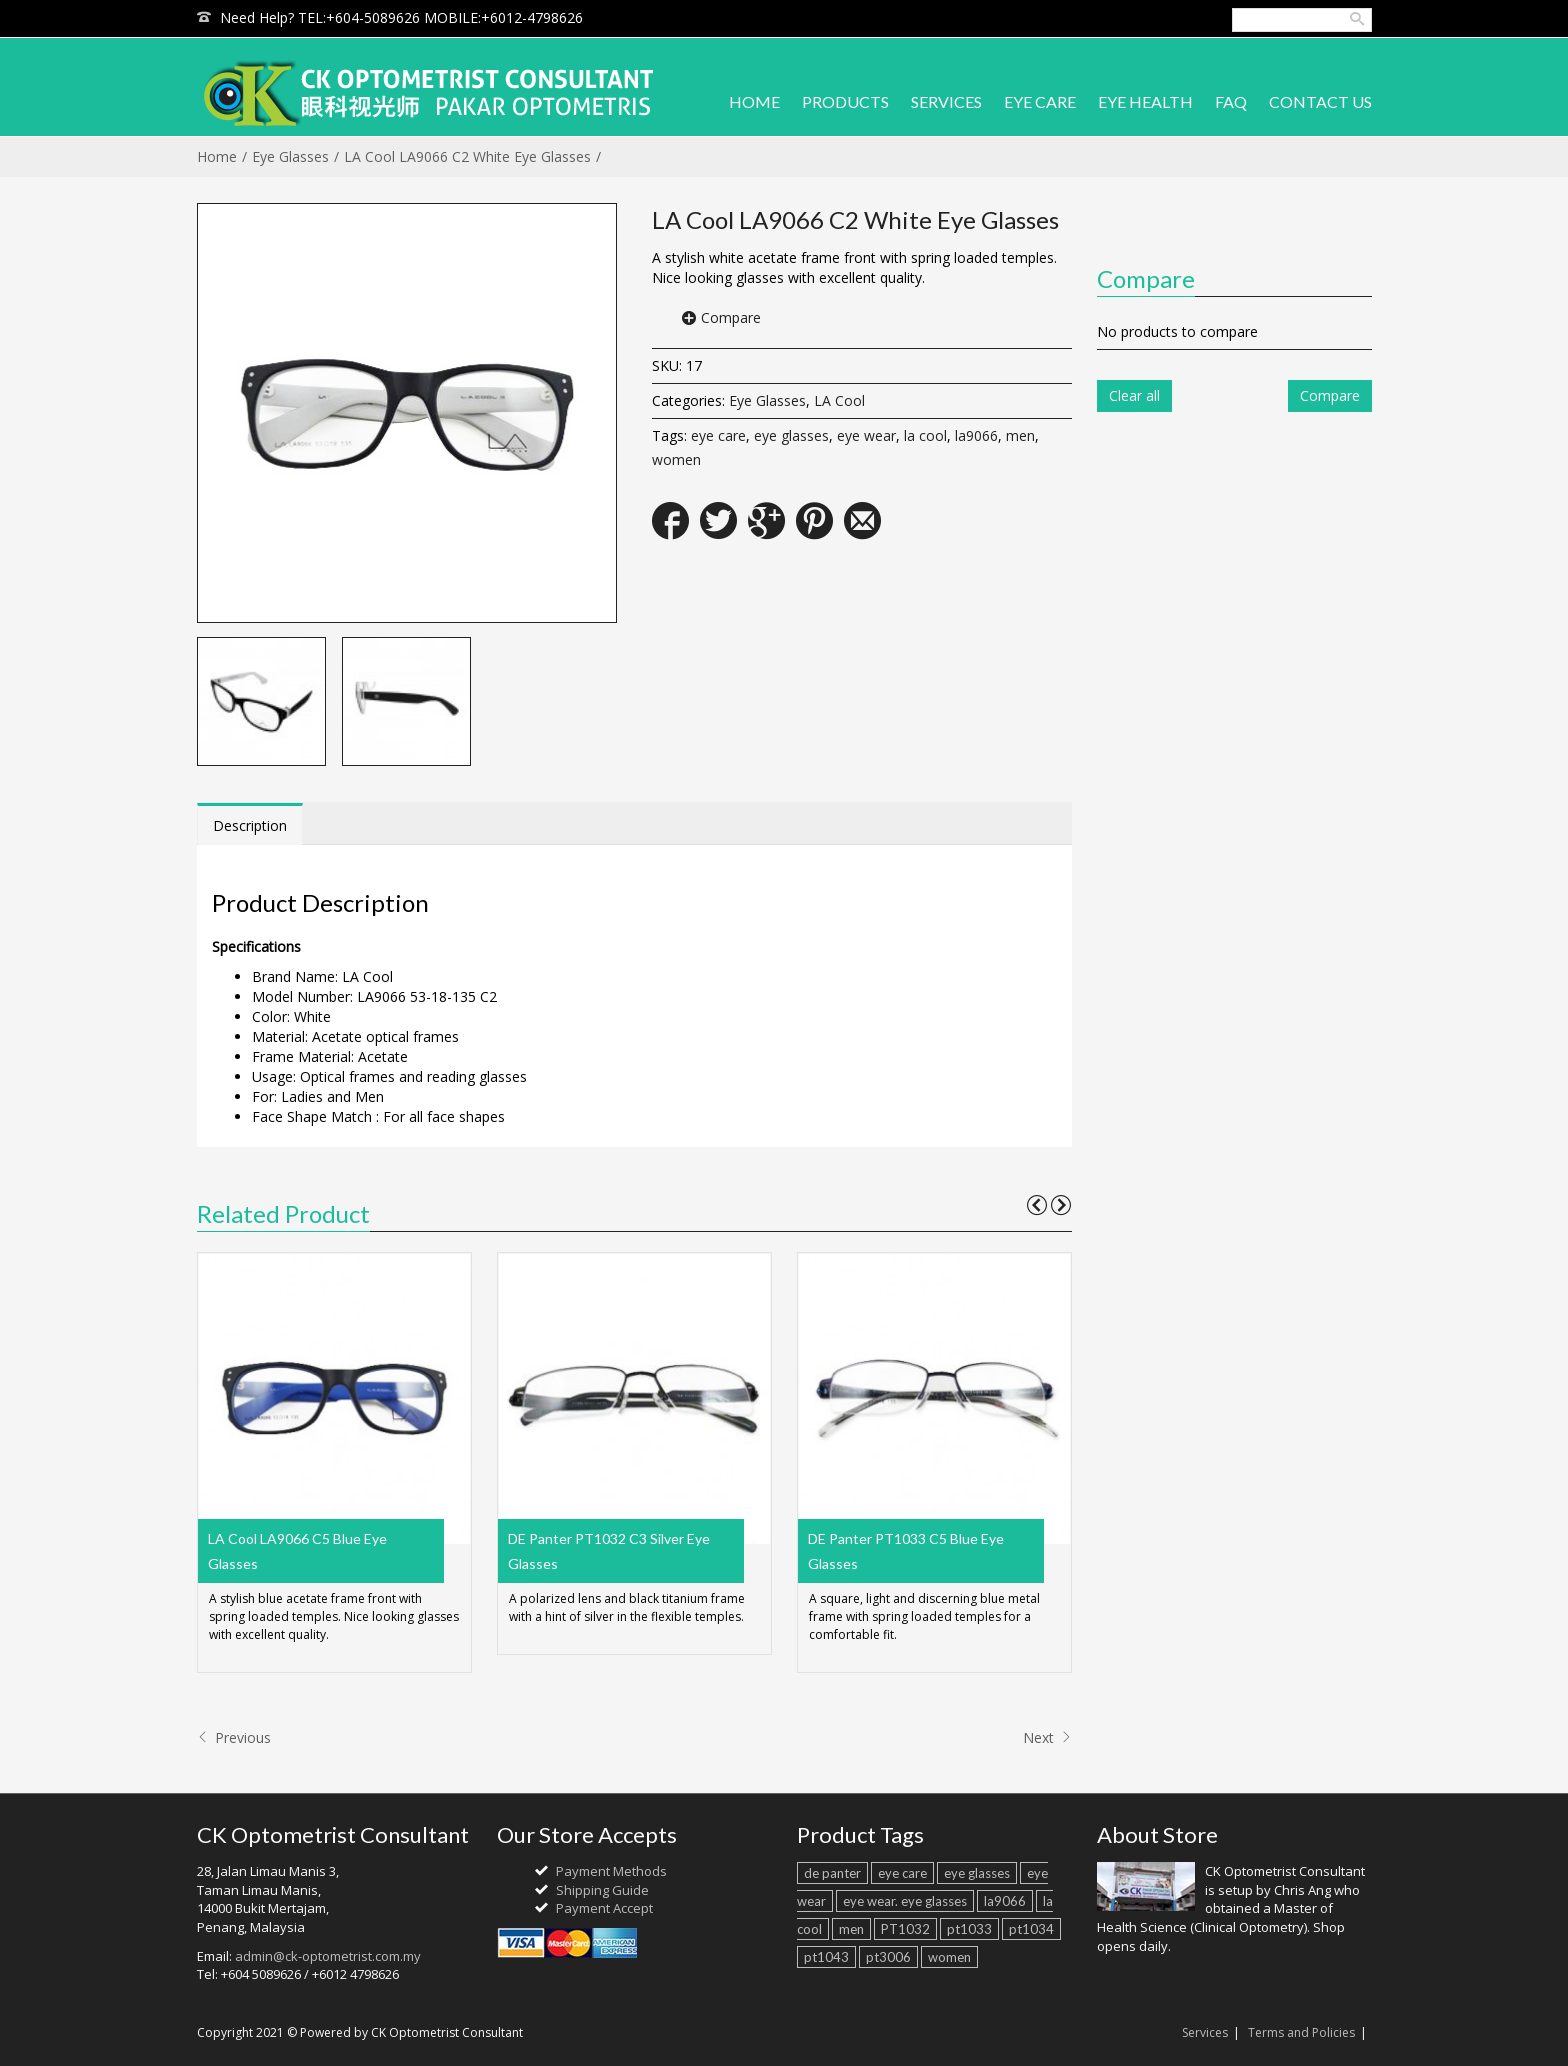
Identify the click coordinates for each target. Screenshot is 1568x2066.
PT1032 (905, 1929)
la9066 (976, 435)
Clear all (1134, 395)
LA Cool (839, 400)
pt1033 (969, 1929)
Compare (731, 317)
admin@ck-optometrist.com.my (328, 1956)
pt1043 (826, 1957)
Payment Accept (604, 1908)
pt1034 (1031, 1929)
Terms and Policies (1301, 2032)
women (676, 459)
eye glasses (791, 435)
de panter (832, 1873)
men (1020, 435)
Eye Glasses (290, 156)
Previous (234, 1737)
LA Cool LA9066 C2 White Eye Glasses (467, 156)
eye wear (866, 435)
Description (250, 825)
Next (1047, 1737)
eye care (718, 435)
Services (1205, 2032)
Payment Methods (611, 1871)
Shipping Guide (602, 1890)
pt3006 (888, 1957)
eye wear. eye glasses (905, 1901)
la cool (925, 435)
